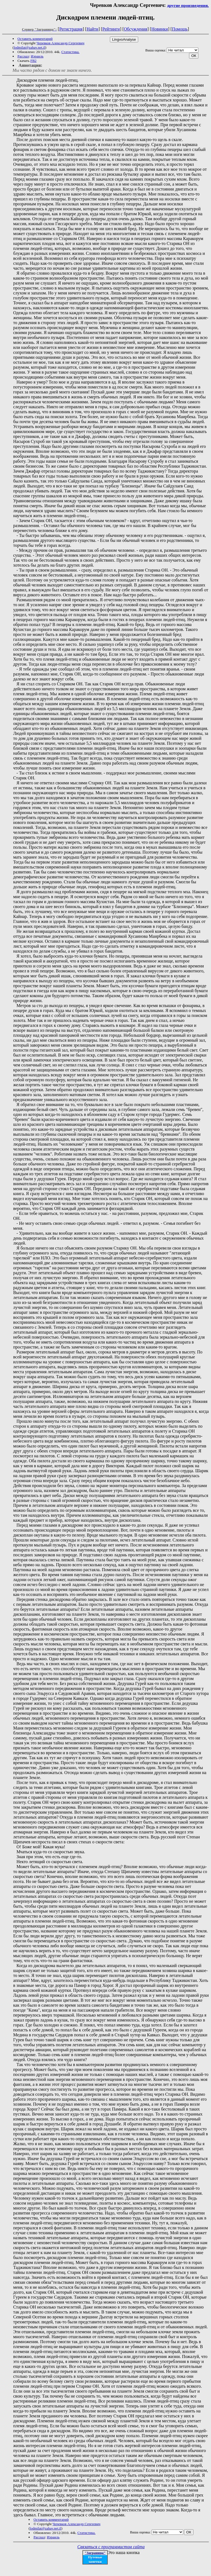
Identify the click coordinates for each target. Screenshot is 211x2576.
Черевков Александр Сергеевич (60, 43)
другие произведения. (188, 5)
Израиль (37, 56)
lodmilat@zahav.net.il (29, 47)
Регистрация (71, 29)
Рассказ (23, 56)
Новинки (159, 29)
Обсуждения (135, 29)
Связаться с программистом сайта (111, 2546)
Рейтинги (111, 29)
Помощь (180, 29)
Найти (92, 29)
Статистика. (70, 52)
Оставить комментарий (35, 39)
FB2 (33, 61)
